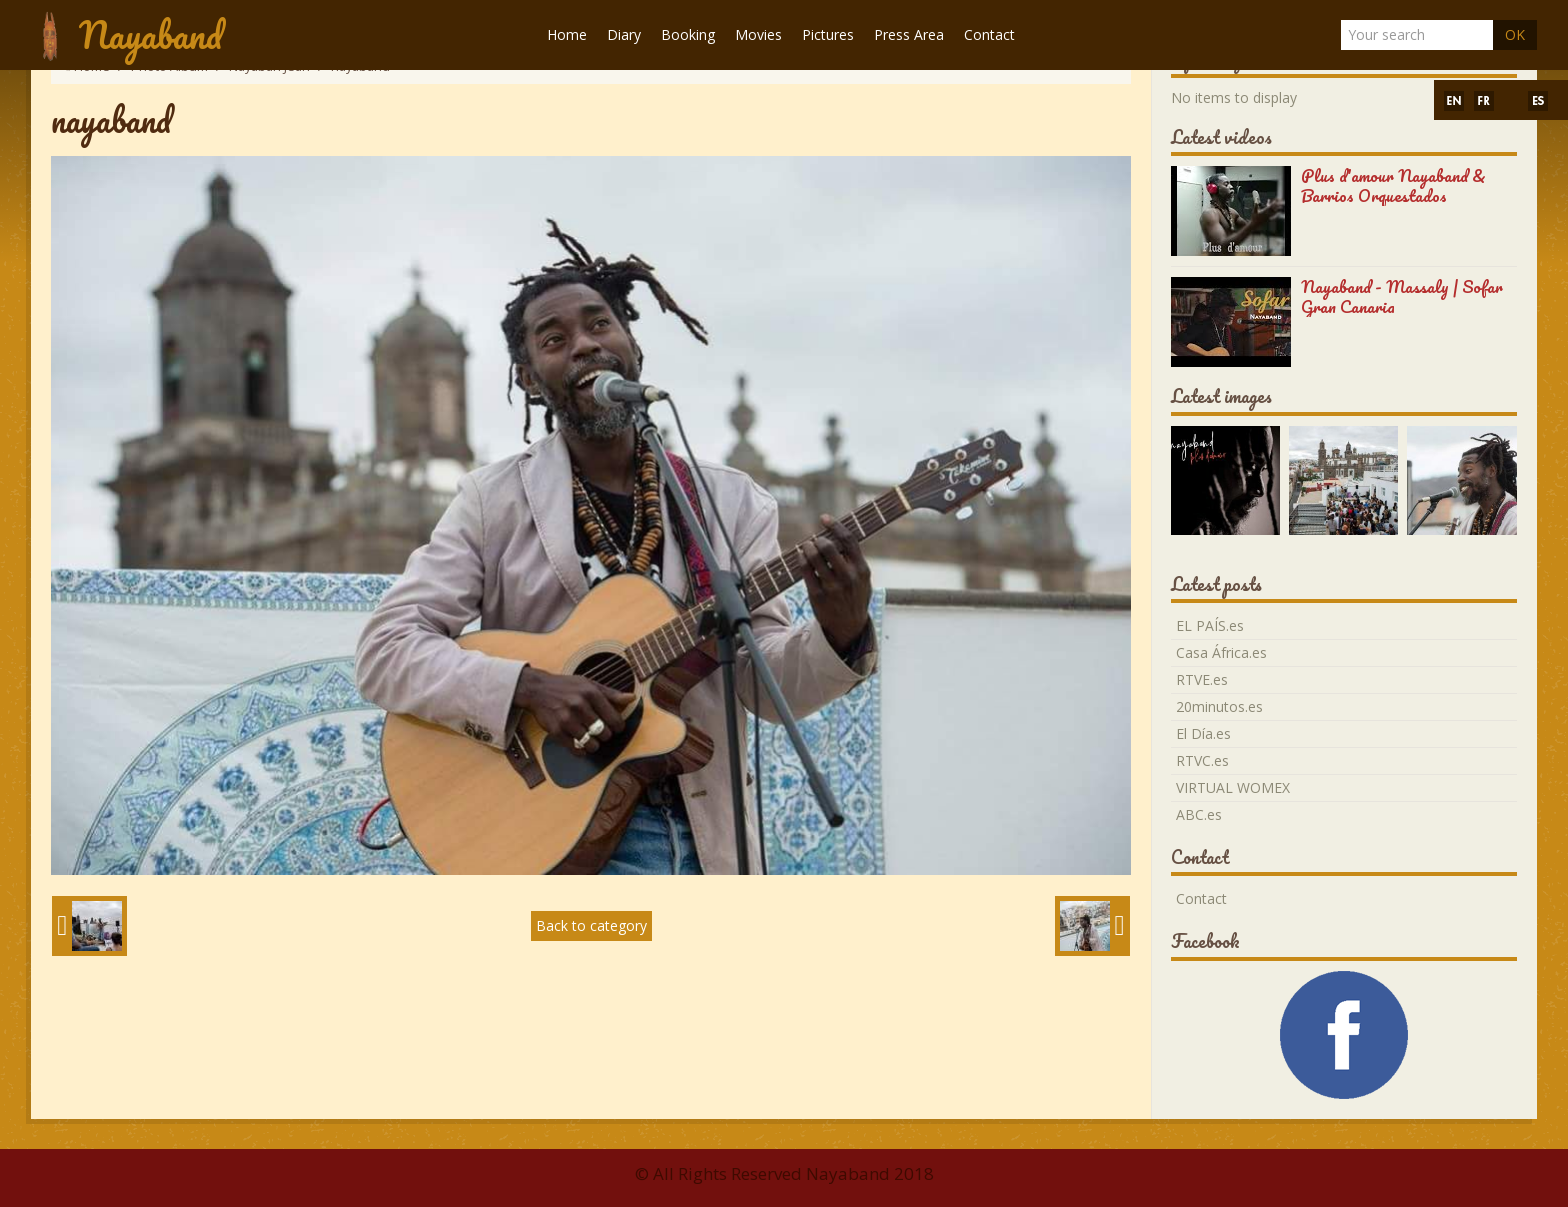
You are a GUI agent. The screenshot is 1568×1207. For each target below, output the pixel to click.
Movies (758, 34)
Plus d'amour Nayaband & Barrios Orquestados (1393, 185)
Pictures (828, 34)
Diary (624, 34)
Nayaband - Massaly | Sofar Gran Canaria (1402, 296)
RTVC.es (1202, 760)
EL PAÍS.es (1210, 625)
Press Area (909, 34)
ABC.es (1199, 814)
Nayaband (150, 34)
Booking (688, 34)
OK (1515, 34)
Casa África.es (1221, 652)
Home (567, 34)
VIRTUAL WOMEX (1233, 787)
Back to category (591, 925)
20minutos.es (1219, 706)
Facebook (1205, 941)
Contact (989, 34)
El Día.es (1203, 733)
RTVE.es (1202, 679)
